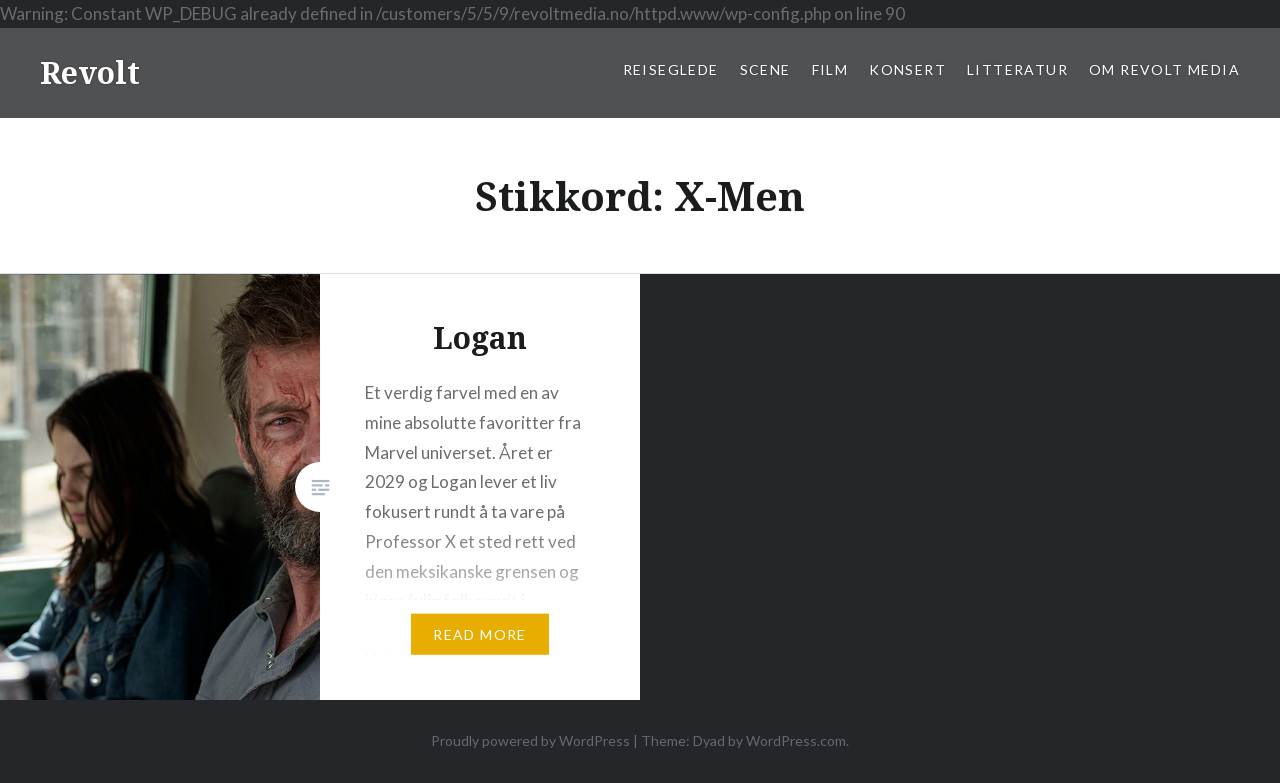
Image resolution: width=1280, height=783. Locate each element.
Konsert (907, 69)
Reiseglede (671, 69)
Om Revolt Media (1164, 69)
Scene (765, 69)
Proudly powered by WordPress (530, 740)
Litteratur (1017, 69)
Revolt (90, 72)
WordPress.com (796, 740)
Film (830, 69)
